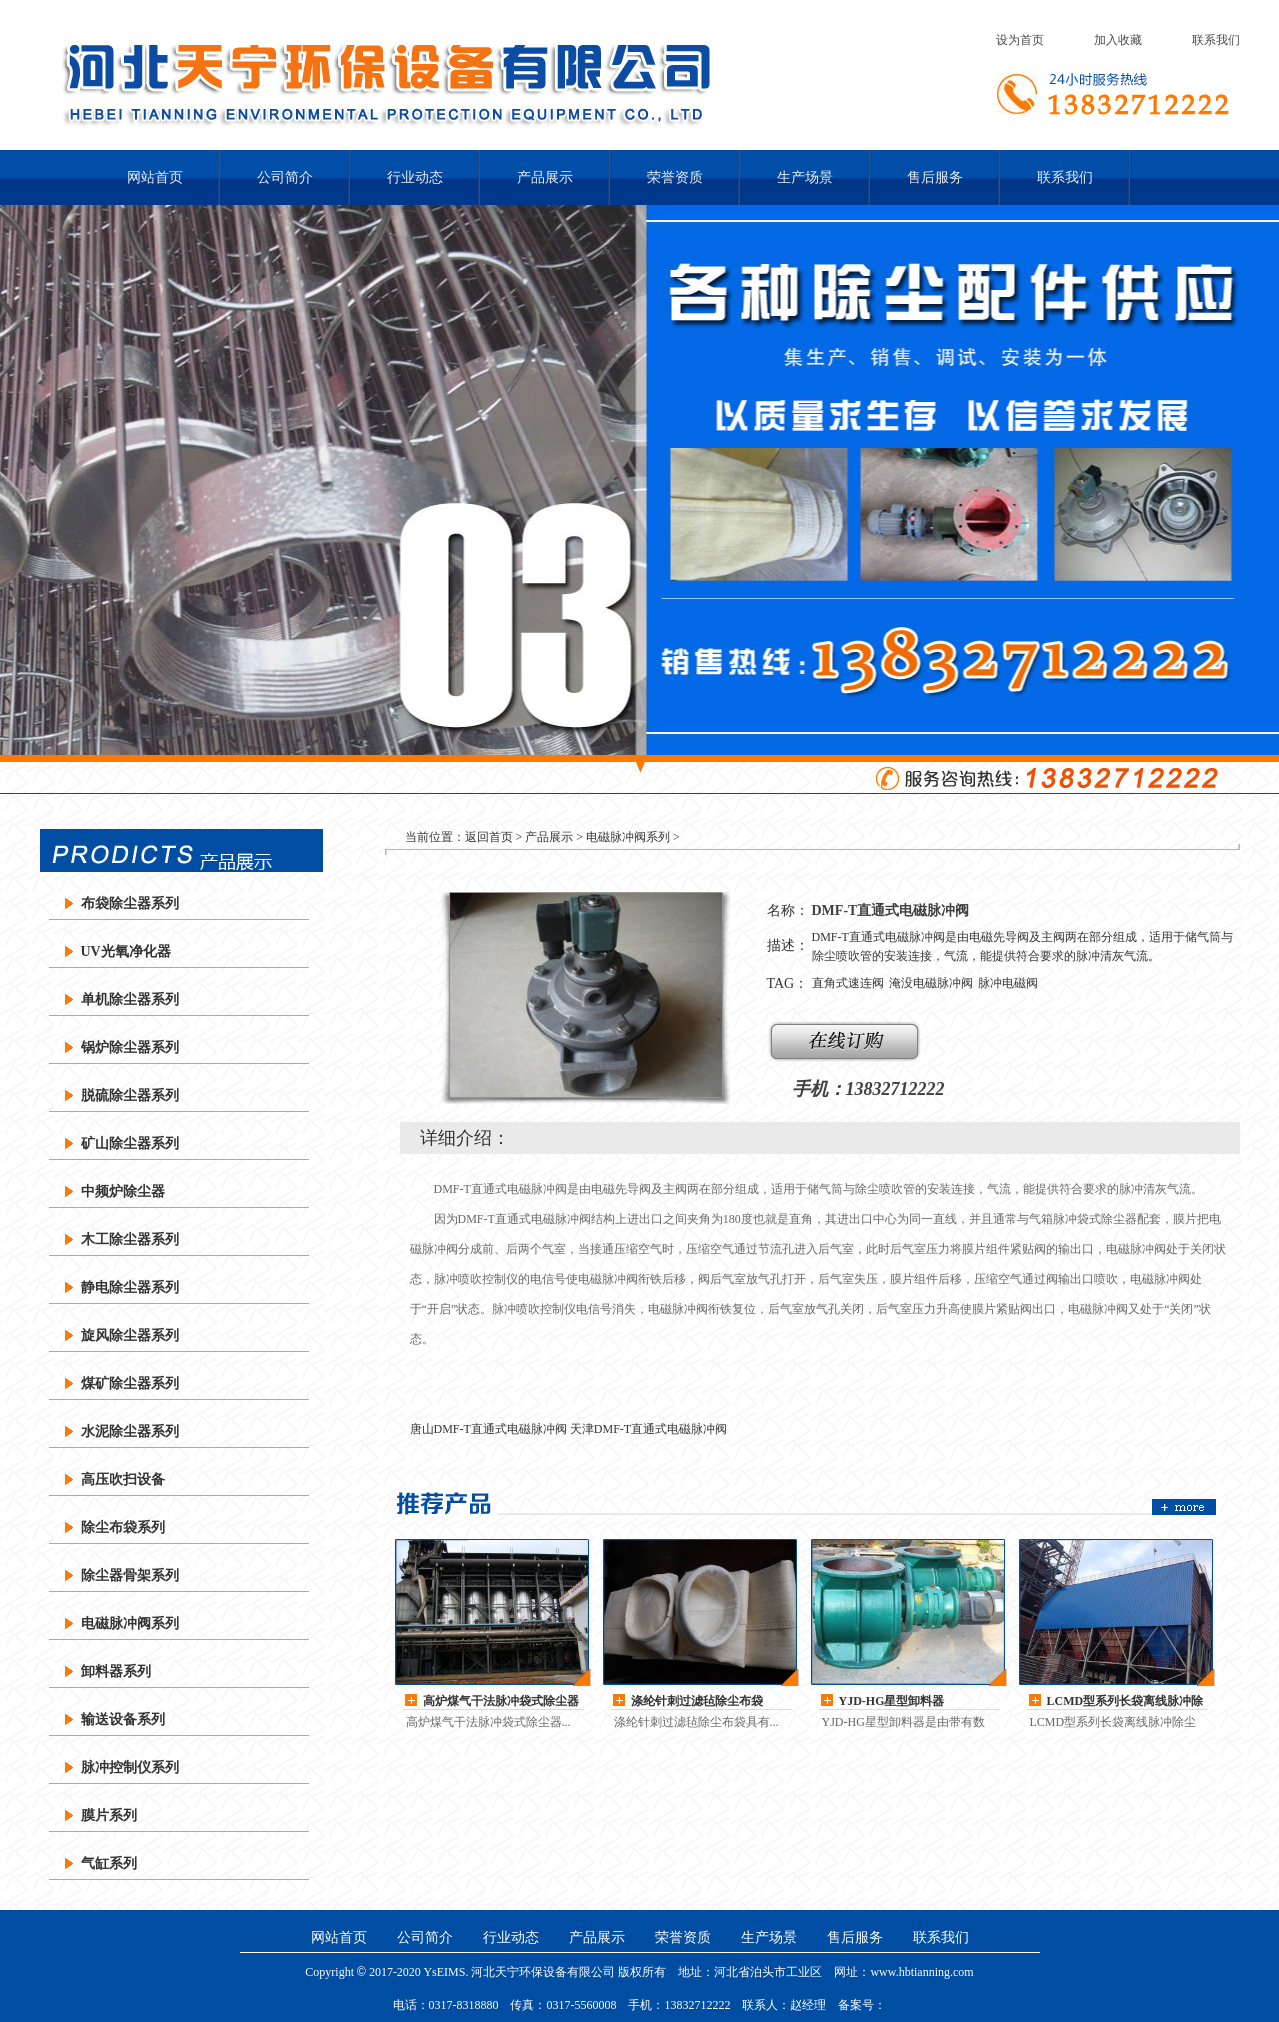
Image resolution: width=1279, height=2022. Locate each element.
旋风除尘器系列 (130, 1335)
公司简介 (285, 177)
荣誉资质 (675, 177)
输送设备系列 (123, 1719)
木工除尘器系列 (130, 1239)
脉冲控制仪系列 (130, 1767)
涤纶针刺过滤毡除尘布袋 (697, 1701)
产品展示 (545, 177)
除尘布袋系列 (123, 1527)
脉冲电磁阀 (1008, 983)
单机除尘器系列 (130, 999)
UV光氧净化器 (126, 951)
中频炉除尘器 (123, 1191)
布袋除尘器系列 (130, 903)
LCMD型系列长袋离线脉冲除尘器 (1125, 1702)
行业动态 (415, 177)
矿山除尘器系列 (130, 1143)
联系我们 (1216, 40)
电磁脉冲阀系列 (130, 1623)
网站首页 (155, 177)
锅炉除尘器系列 (130, 1047)
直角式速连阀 (848, 983)
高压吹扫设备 (123, 1479)
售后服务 (935, 177)
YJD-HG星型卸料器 (892, 1701)
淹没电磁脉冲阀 (931, 983)
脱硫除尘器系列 (130, 1095)
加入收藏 (1118, 40)
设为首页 (1020, 40)
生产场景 (805, 177)
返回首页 (489, 837)
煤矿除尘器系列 (130, 1383)
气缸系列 (109, 1863)
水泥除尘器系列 (130, 1431)
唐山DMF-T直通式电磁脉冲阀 (488, 1429)
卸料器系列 (116, 1671)
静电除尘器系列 (130, 1287)
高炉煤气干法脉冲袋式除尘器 (501, 1701)
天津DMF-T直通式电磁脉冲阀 (648, 1429)
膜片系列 (109, 1815)
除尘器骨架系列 (130, 1575)
